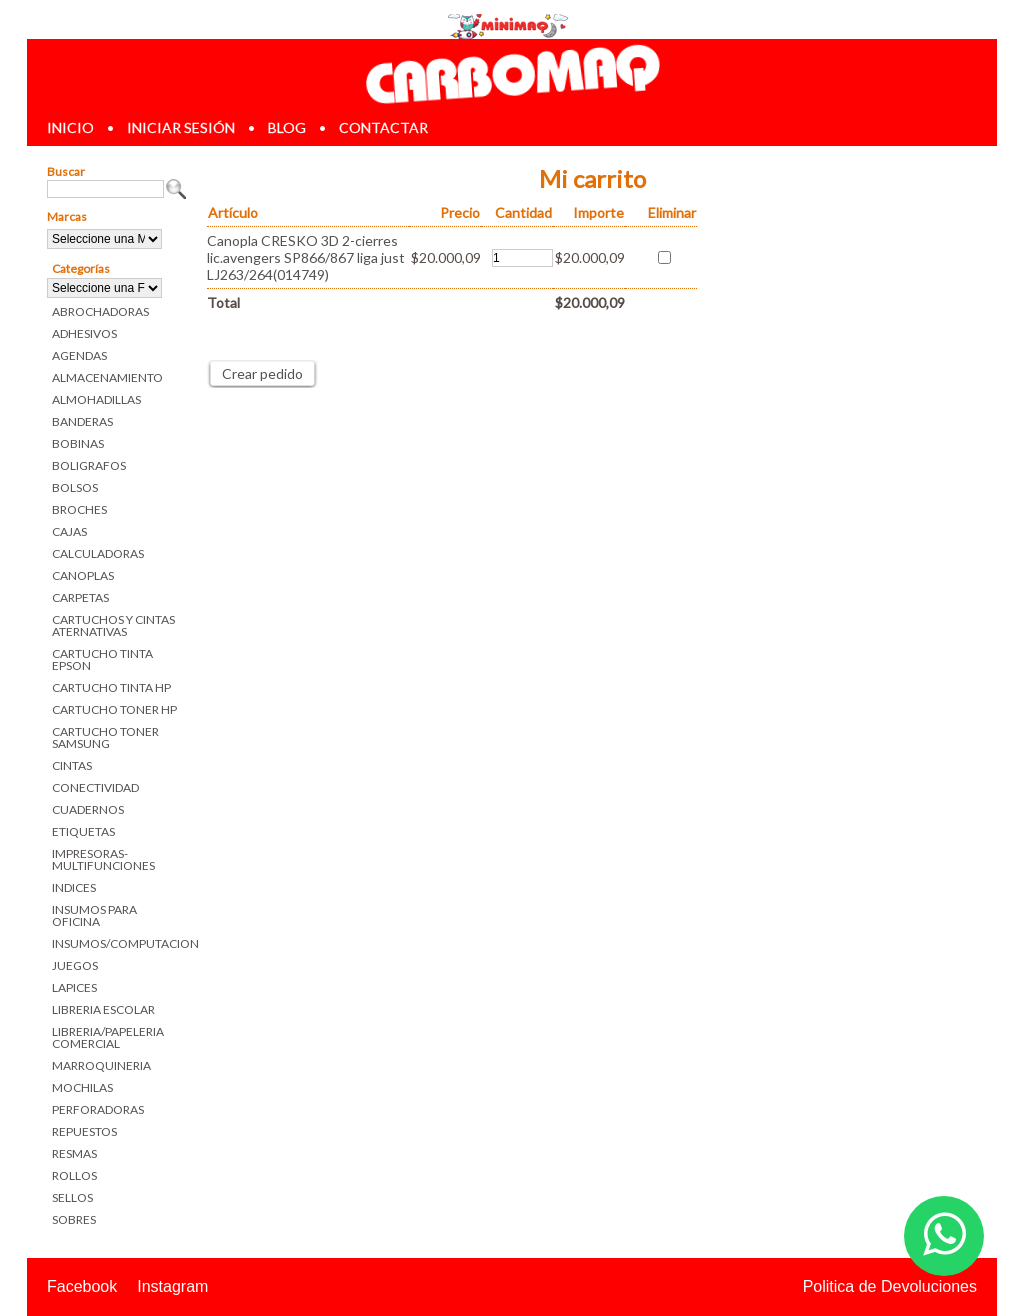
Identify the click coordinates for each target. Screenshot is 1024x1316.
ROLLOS (74, 1175)
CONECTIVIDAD (95, 787)
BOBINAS (78, 443)
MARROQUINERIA (101, 1065)
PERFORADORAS (98, 1109)
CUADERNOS (88, 809)
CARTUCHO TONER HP (114, 709)
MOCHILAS (82, 1087)
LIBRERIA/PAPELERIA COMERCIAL (108, 1037)
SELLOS (72, 1197)
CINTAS (72, 765)
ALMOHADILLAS (96, 399)
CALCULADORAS (98, 553)
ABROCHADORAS (100, 311)
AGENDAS (79, 355)
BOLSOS (75, 487)
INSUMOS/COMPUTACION (119, 943)
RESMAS (74, 1153)
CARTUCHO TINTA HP (111, 687)
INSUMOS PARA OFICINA (94, 915)
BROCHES (79, 509)
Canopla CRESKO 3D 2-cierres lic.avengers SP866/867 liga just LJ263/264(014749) (306, 257)
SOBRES (74, 1219)
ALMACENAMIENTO (107, 377)
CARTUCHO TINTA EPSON (102, 659)
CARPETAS (80, 597)
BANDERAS (82, 421)
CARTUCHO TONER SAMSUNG (105, 737)
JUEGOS (75, 965)
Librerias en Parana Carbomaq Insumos (512, 73)
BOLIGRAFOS (89, 465)
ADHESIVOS (84, 333)
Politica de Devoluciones (890, 1286)
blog (287, 127)
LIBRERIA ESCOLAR (103, 1009)
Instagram (172, 1286)
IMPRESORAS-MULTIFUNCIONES (103, 859)
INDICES (74, 887)
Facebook (82, 1286)
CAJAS (69, 531)
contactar (383, 127)
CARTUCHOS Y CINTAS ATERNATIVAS (113, 625)
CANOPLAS (83, 575)
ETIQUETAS (83, 831)
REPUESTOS (84, 1131)
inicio (70, 127)
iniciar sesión (181, 127)
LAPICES (74, 987)
